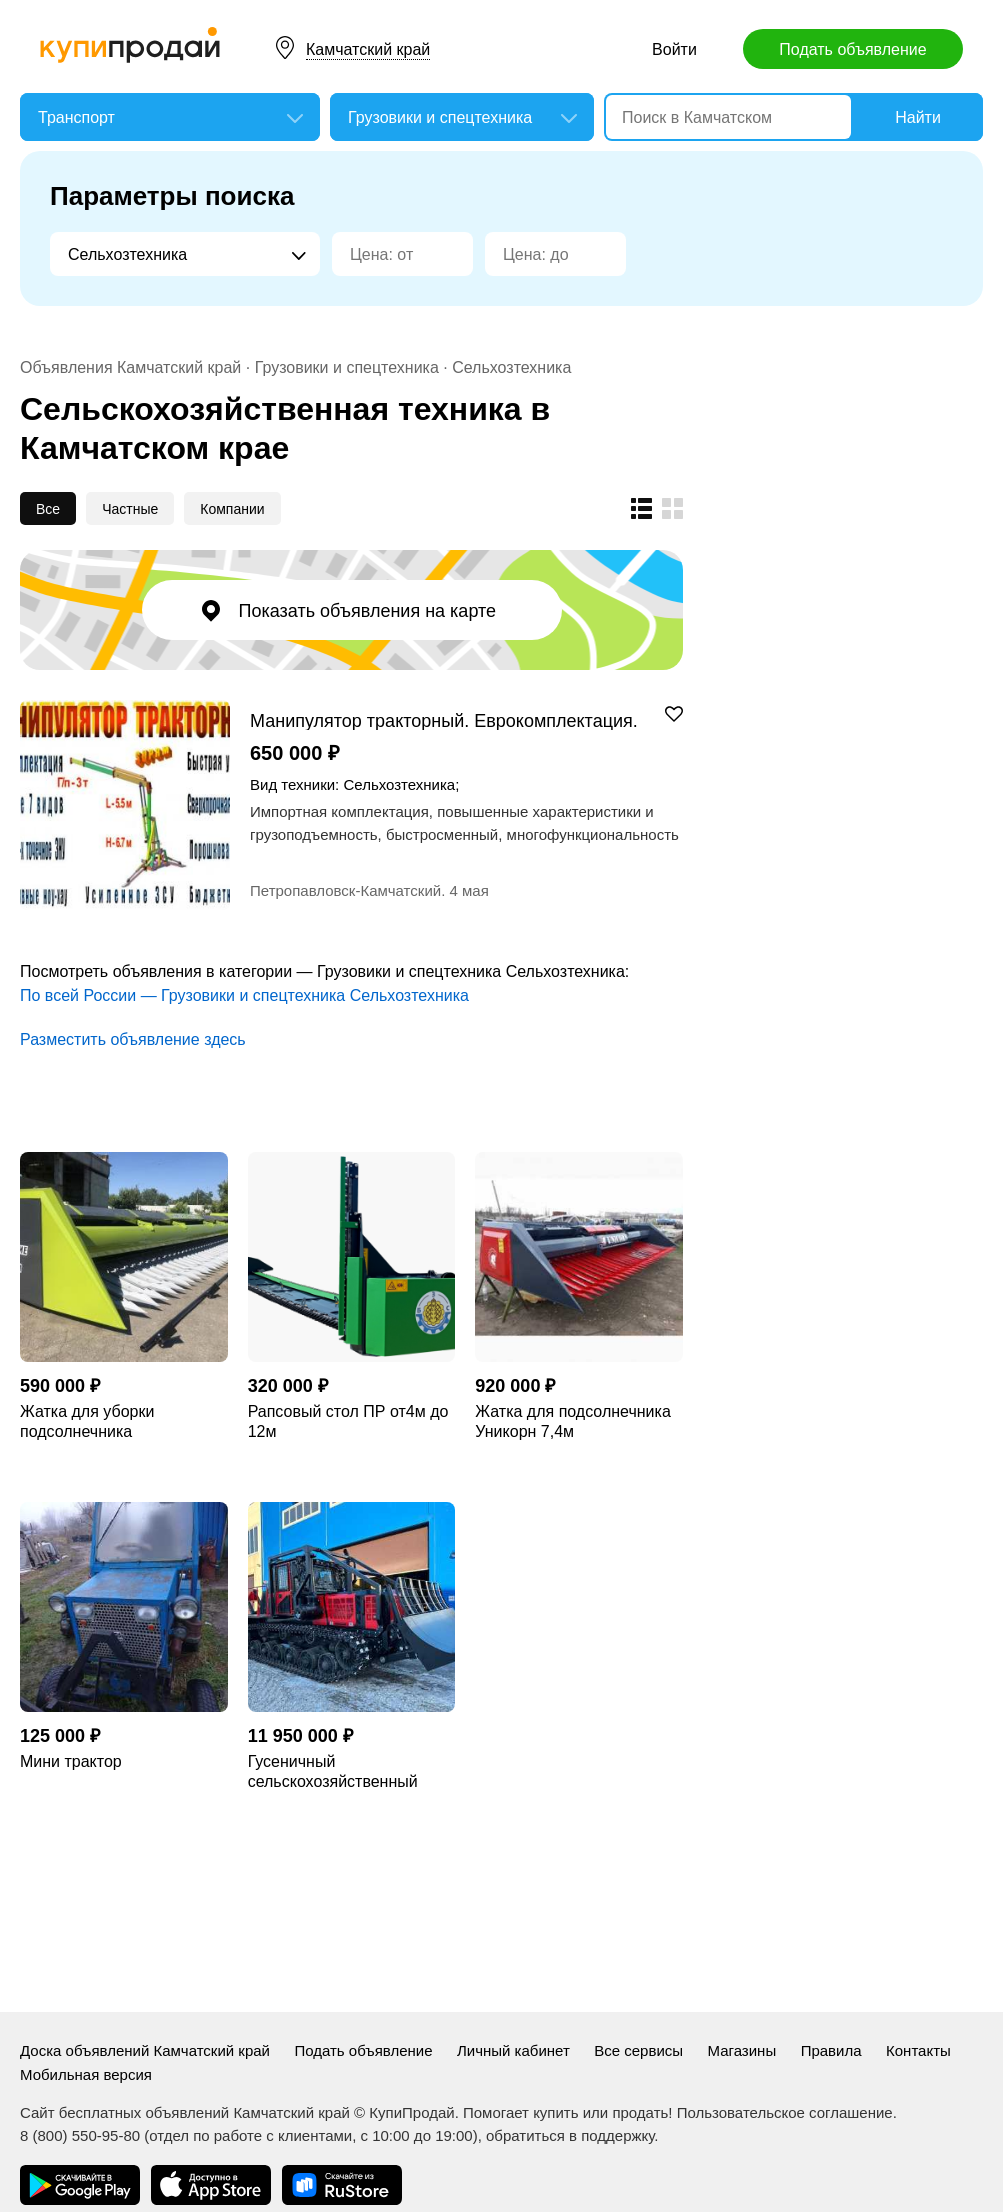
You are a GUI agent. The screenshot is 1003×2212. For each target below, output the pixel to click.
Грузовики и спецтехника (347, 367)
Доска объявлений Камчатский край (145, 2050)
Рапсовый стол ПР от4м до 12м (348, 1421)
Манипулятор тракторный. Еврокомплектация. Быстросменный (444, 720)
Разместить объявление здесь (133, 1039)
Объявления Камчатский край (130, 367)
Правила (831, 2050)
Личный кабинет (513, 2050)
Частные (130, 509)
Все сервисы (638, 2050)
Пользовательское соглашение (785, 2112)
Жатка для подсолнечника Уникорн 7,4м (572, 1421)
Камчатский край (368, 49)
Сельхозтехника (511, 367)
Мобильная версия (86, 2074)
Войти (674, 49)
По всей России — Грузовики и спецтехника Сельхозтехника (244, 995)
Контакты (918, 2050)
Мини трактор (71, 1761)
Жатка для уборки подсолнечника (87, 1421)
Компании (232, 509)
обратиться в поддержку (570, 2135)
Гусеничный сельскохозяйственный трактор (333, 1772)
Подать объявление (852, 49)
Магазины (742, 2050)
